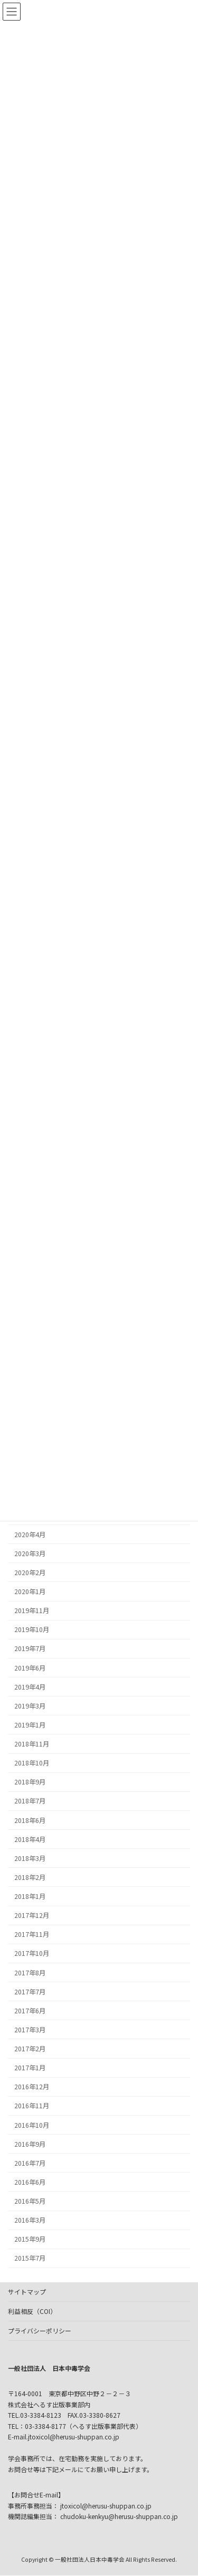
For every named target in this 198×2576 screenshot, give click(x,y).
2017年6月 (29, 2010)
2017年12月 (31, 1915)
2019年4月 (29, 1686)
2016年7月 (29, 2162)
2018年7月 (29, 1801)
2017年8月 (29, 1972)
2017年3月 (29, 2029)
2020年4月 (29, 1534)
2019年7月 (29, 1648)
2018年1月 (29, 1896)
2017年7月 (29, 1991)
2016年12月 (31, 2086)
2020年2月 (29, 1572)
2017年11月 (31, 1934)
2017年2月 (29, 2048)
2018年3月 (29, 1858)
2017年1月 (29, 2067)
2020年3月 (29, 1553)
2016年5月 (29, 2201)
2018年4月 (29, 1839)
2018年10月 (31, 1763)
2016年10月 (31, 2124)
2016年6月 (29, 2181)
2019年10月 (31, 1629)
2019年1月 (29, 1724)
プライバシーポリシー (39, 2330)
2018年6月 (29, 1820)
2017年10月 (31, 1953)
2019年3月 (29, 1705)
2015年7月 (29, 2258)
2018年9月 (29, 1782)
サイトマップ (27, 2291)
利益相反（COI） (32, 2311)
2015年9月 (29, 2239)
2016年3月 (29, 2220)
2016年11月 (31, 2105)
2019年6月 (29, 1667)
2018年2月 (29, 1877)
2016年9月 (29, 2143)
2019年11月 (31, 1610)
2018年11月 (31, 1744)
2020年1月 (29, 1591)
